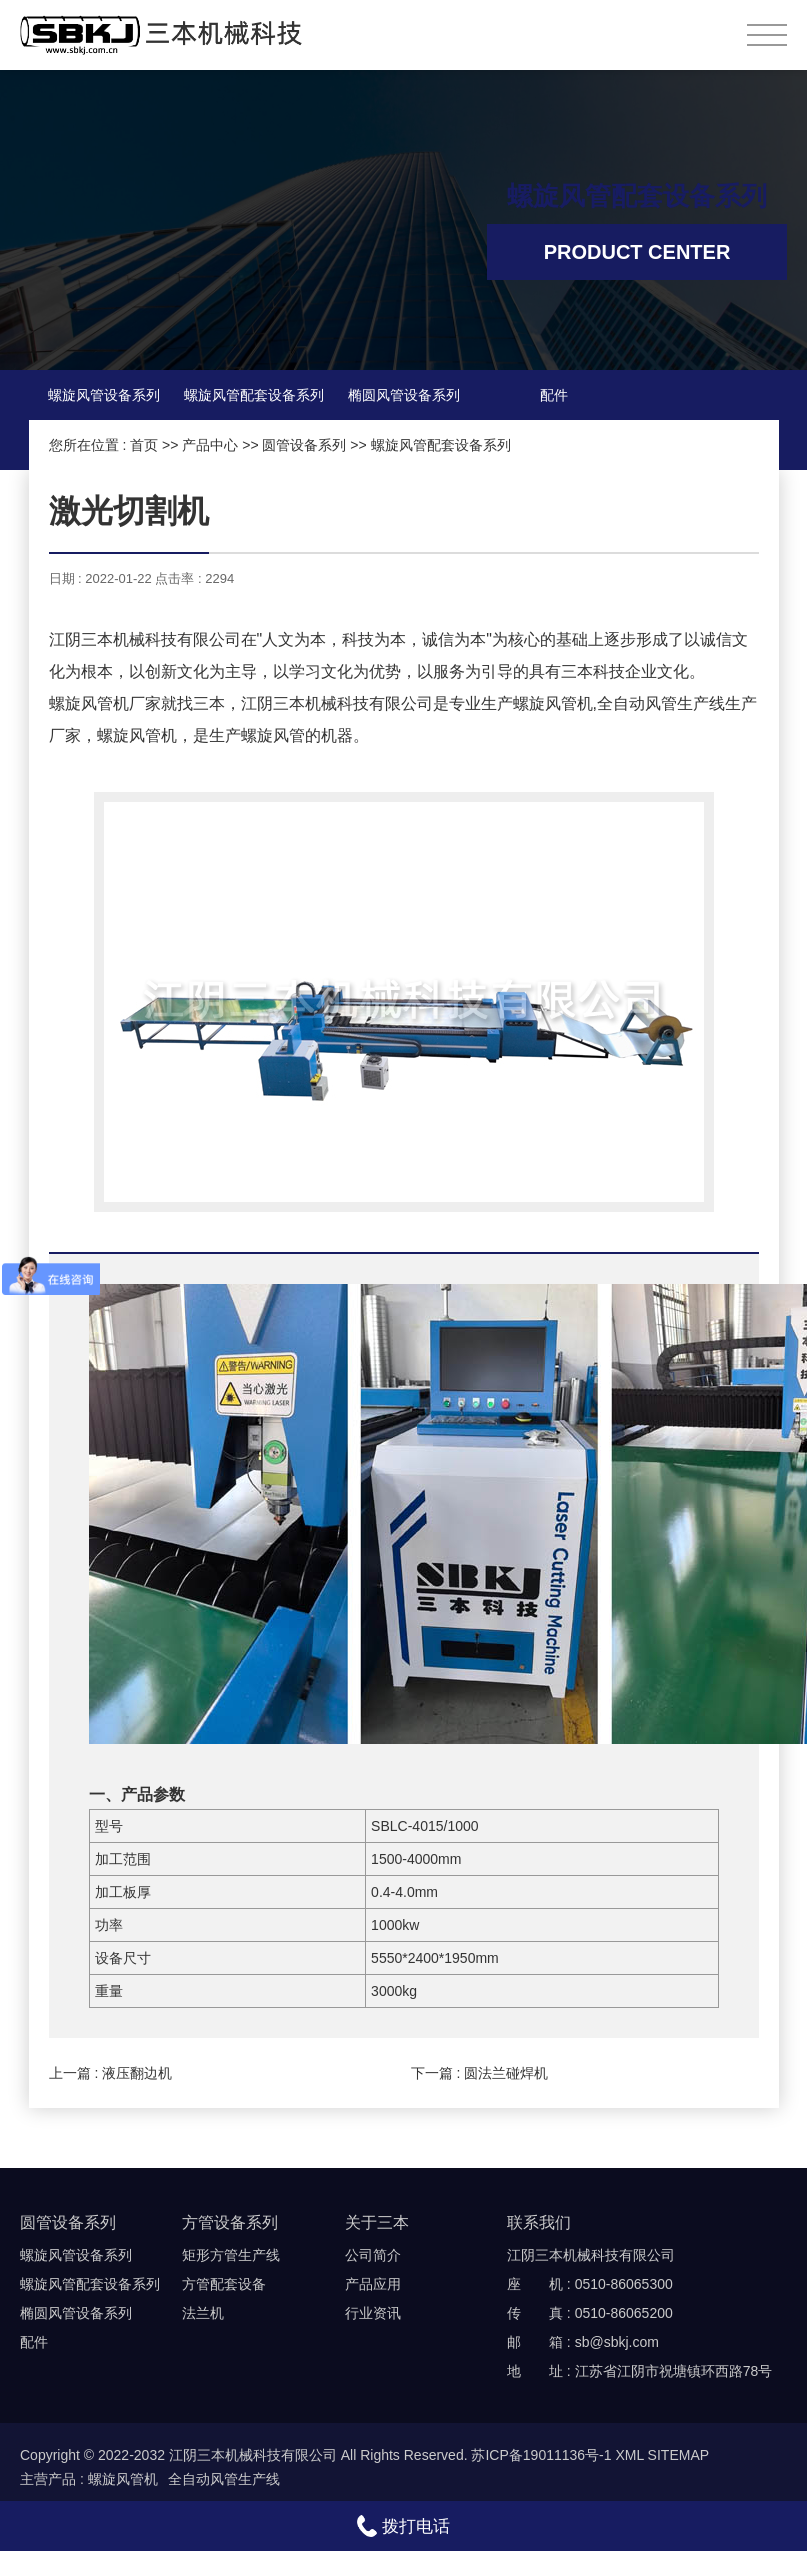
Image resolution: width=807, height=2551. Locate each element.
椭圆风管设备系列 (404, 395)
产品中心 (210, 445)
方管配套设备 (224, 2284)
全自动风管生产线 (224, 2479)
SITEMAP (678, 2455)
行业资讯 (373, 2313)
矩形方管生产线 (231, 2255)
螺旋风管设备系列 (104, 395)
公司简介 (373, 2255)
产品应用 (373, 2284)
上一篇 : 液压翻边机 (111, 2073)
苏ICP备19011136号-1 (541, 2455)
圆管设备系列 (304, 445)
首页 (144, 445)
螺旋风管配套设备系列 (254, 395)
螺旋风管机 (123, 2479)
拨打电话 (403, 2526)
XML (629, 2455)
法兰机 (203, 2313)
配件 (554, 395)
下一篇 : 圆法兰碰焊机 (480, 2073)
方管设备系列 (230, 2222)
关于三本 (377, 2222)
